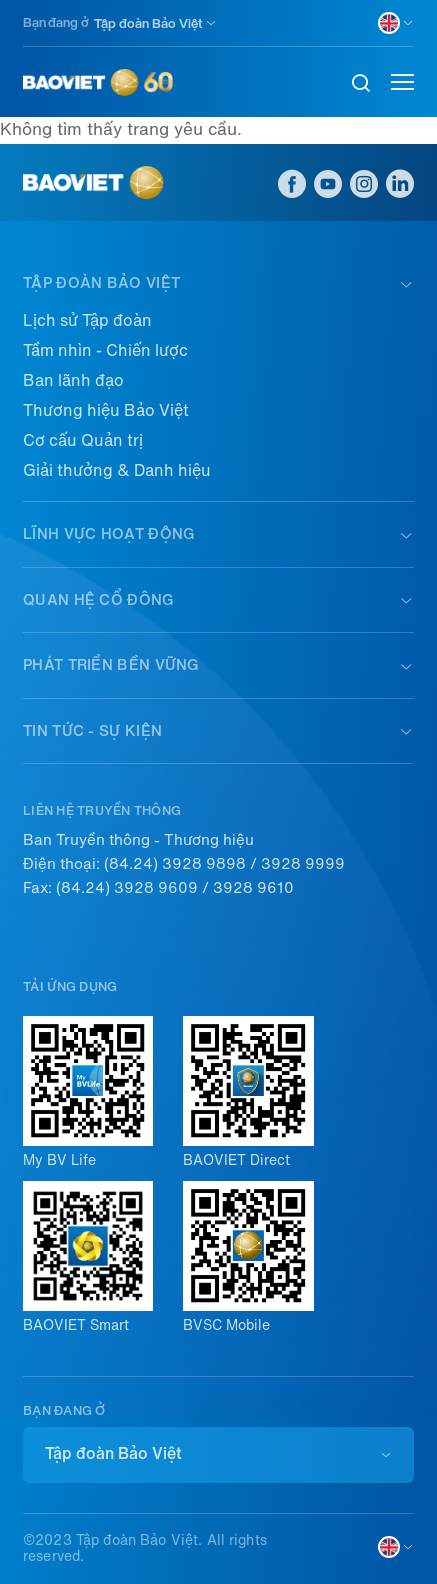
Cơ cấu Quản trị (83, 440)
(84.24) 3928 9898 (175, 864)
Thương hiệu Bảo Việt (106, 410)
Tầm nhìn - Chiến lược (105, 350)
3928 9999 (303, 864)
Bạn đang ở (56, 22)
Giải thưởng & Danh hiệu (117, 470)
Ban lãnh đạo (73, 380)
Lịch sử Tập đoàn (87, 320)
